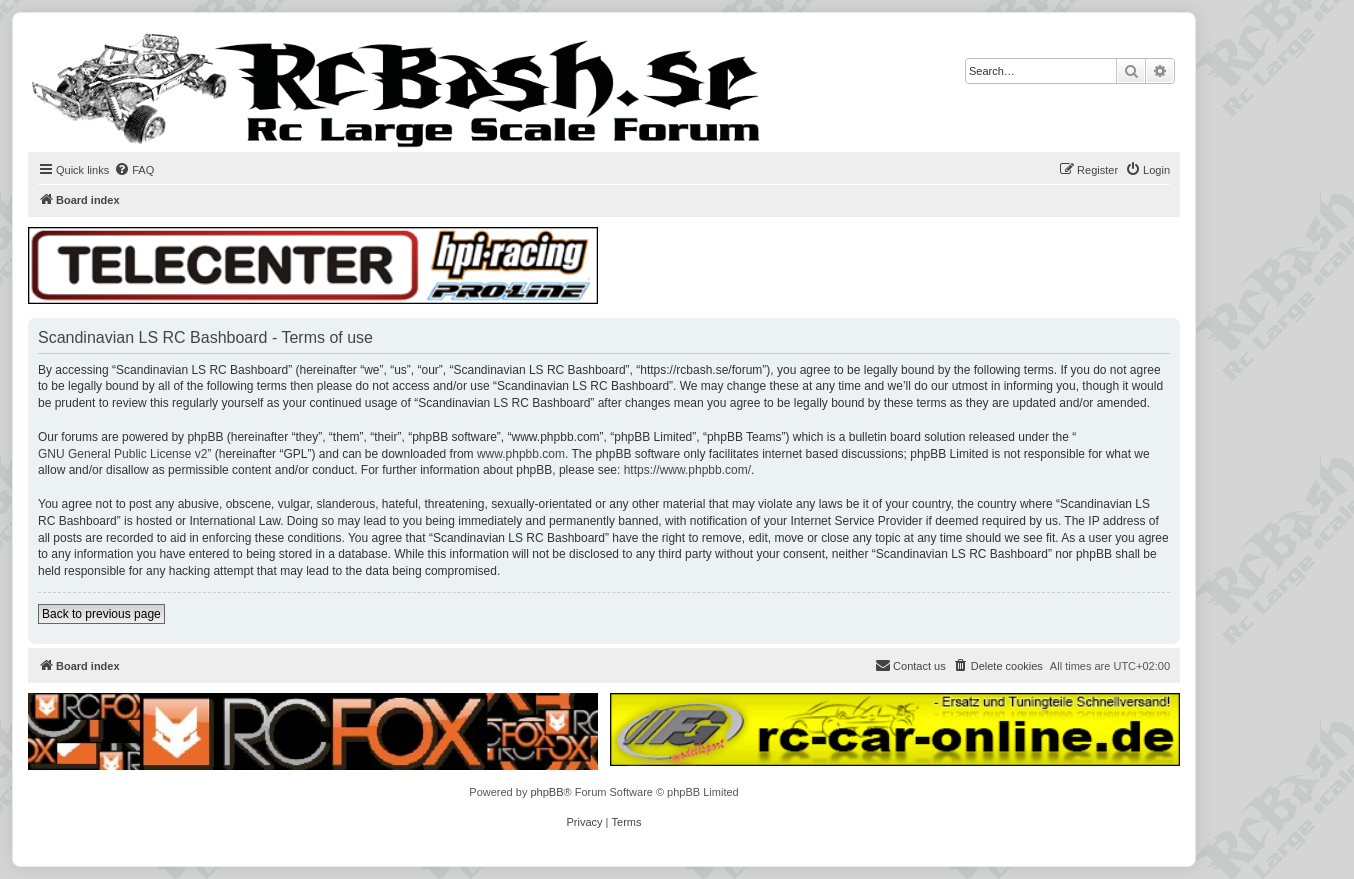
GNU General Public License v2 (122, 454)
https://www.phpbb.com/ (687, 470)
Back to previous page (101, 614)
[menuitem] (134, 170)
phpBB (546, 792)
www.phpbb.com (521, 454)
